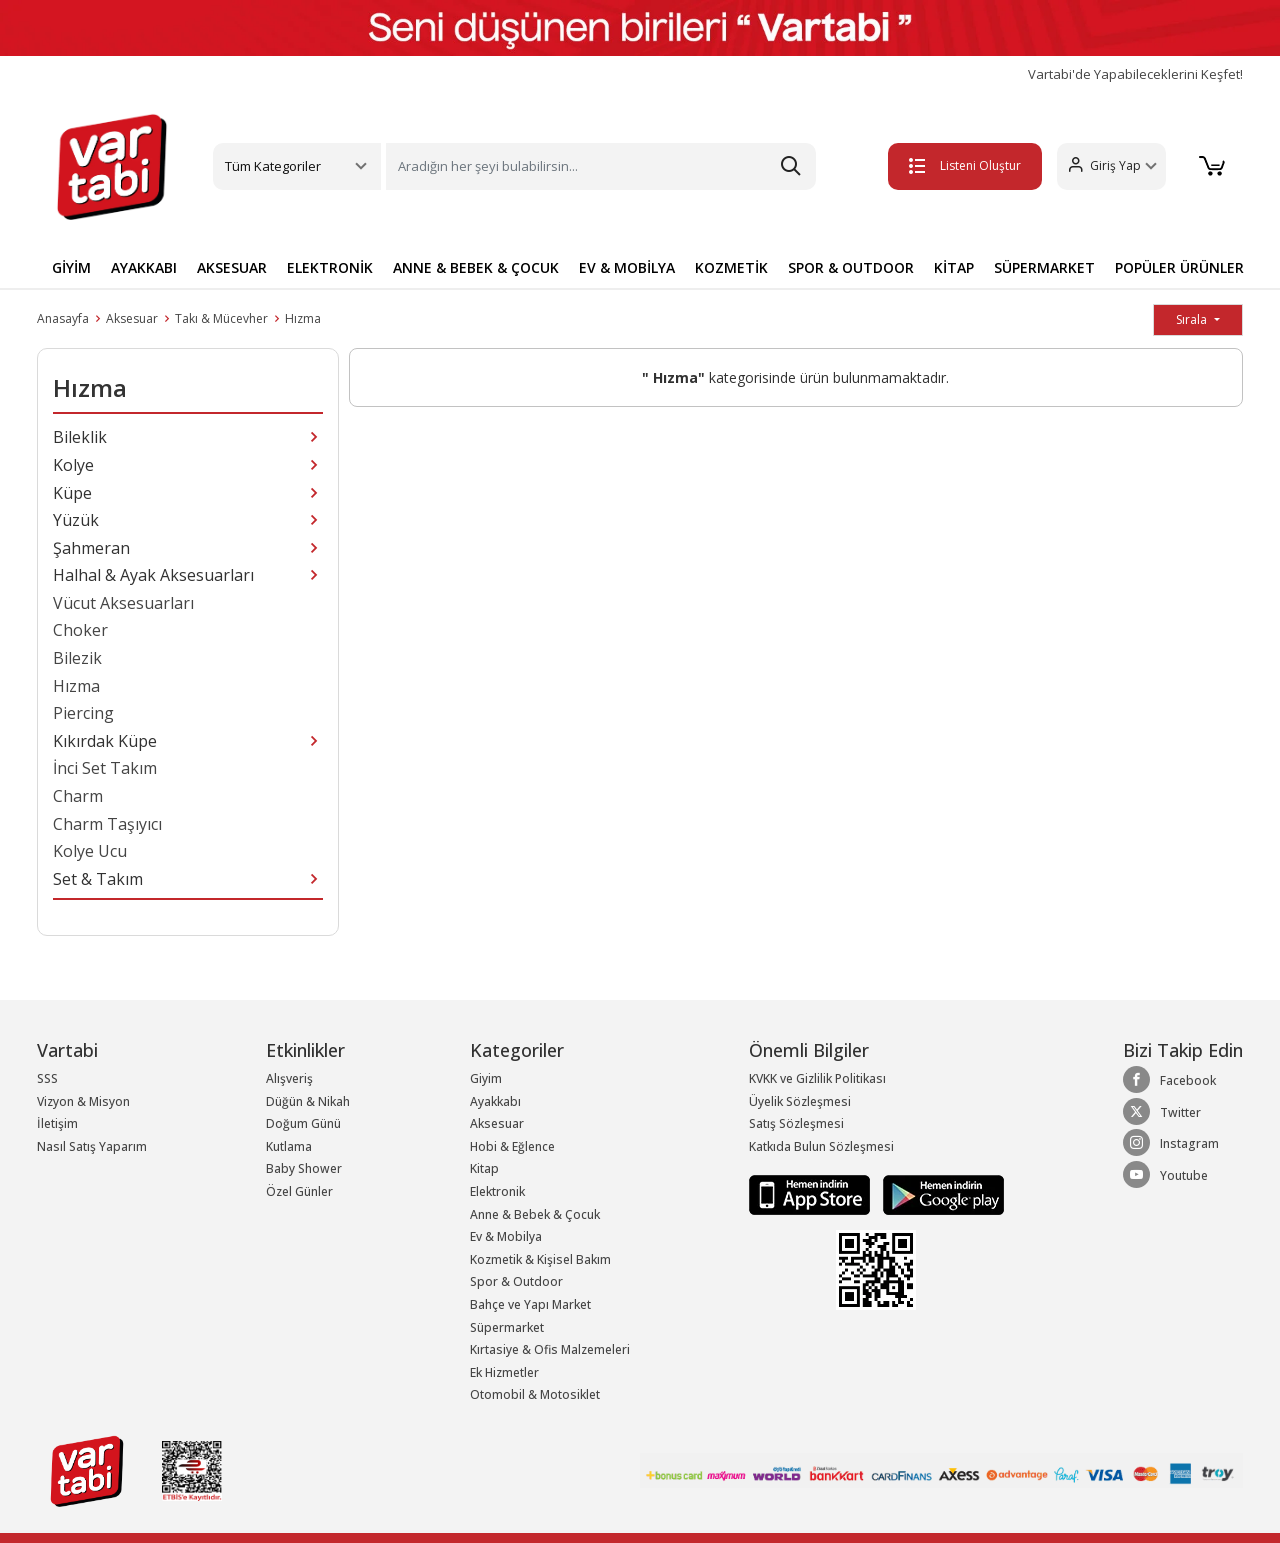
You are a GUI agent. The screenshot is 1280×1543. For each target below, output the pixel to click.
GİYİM (71, 267)
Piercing (83, 713)
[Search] (601, 166)
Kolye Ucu (90, 851)
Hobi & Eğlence (512, 1146)
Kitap (484, 1168)
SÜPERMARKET (1044, 267)
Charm (78, 796)
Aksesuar (132, 318)
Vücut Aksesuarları (123, 603)
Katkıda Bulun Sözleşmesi (821, 1146)
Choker (80, 630)
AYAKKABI (144, 267)
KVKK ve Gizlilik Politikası (817, 1078)
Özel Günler (299, 1191)
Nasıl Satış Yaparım (92, 1146)
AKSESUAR (232, 267)
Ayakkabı (495, 1101)
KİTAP (954, 267)
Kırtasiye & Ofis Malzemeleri (550, 1349)
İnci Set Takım (105, 768)
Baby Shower (304, 1168)
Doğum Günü (303, 1123)
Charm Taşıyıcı (107, 824)
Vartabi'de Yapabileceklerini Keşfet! (1135, 74)
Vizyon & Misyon (83, 1101)
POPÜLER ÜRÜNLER (1179, 267)
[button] (1105, 166)
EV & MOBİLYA (627, 267)
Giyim (486, 1078)
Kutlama (289, 1146)
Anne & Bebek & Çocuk (535, 1214)
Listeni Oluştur (959, 165)
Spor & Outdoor (516, 1281)
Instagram (1171, 1143)
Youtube (1165, 1175)
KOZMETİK (731, 267)
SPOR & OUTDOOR (851, 267)
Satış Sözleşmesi (796, 1123)
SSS (47, 1078)
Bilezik (77, 658)
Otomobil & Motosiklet (535, 1394)
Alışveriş (289, 1078)
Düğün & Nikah (308, 1101)
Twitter (1162, 1112)
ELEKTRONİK (330, 267)
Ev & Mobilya (506, 1236)
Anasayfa (63, 318)
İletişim (57, 1123)
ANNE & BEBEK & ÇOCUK (476, 267)
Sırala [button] (1193, 319)
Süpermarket (507, 1327)
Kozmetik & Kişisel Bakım (540, 1259)
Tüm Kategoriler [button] (273, 166)
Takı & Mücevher (221, 318)
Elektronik (497, 1191)
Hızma (303, 318)
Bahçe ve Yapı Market (530, 1304)
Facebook (1169, 1080)
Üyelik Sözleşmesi (800, 1101)
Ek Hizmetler (504, 1372)
